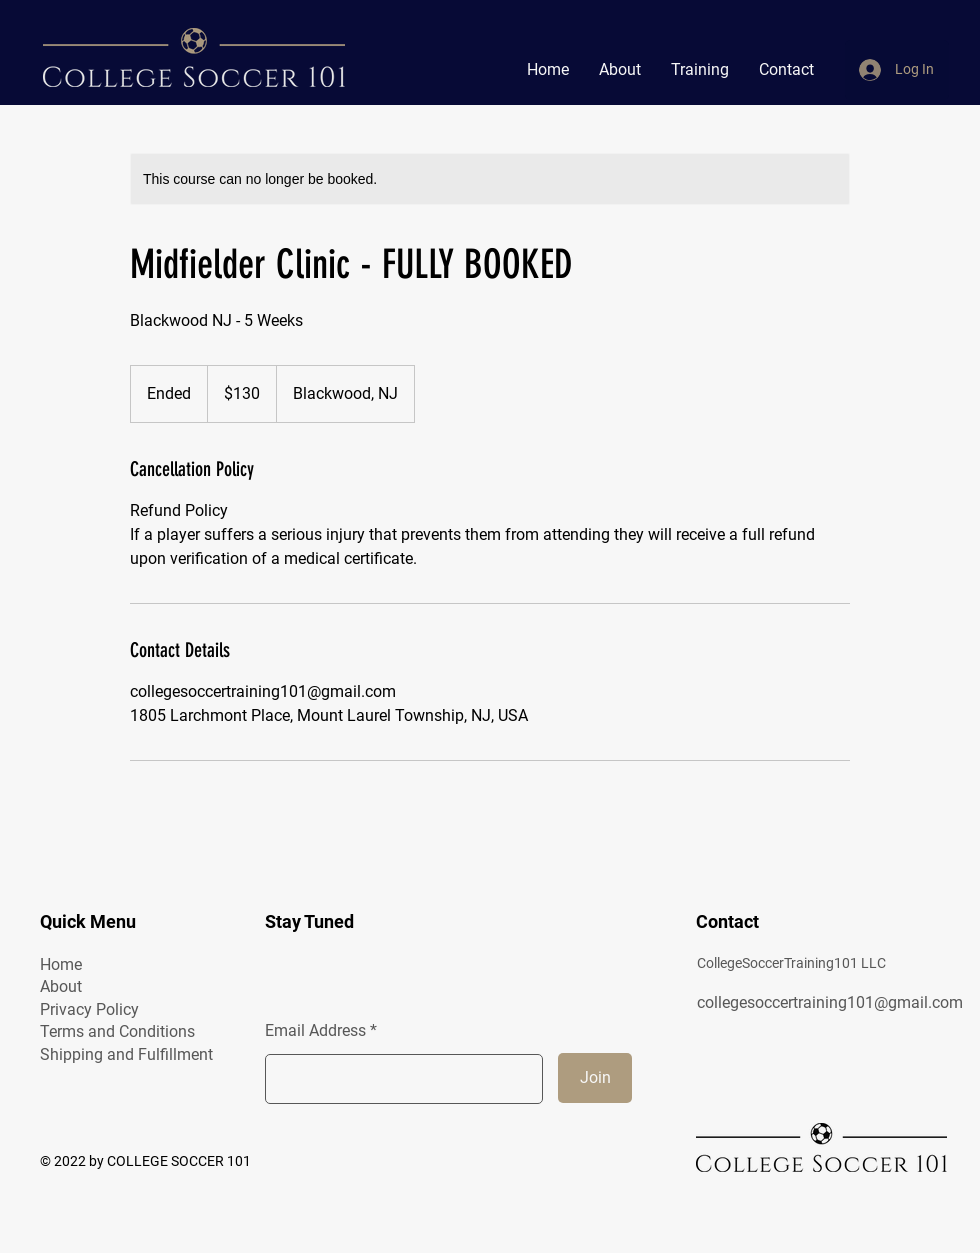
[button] (700, 70)
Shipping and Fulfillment (126, 1054)
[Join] (595, 1078)
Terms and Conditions (117, 1031)
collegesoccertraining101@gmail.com (830, 1002)
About (61, 986)
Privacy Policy (89, 1009)
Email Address (315, 1031)
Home (61, 964)
